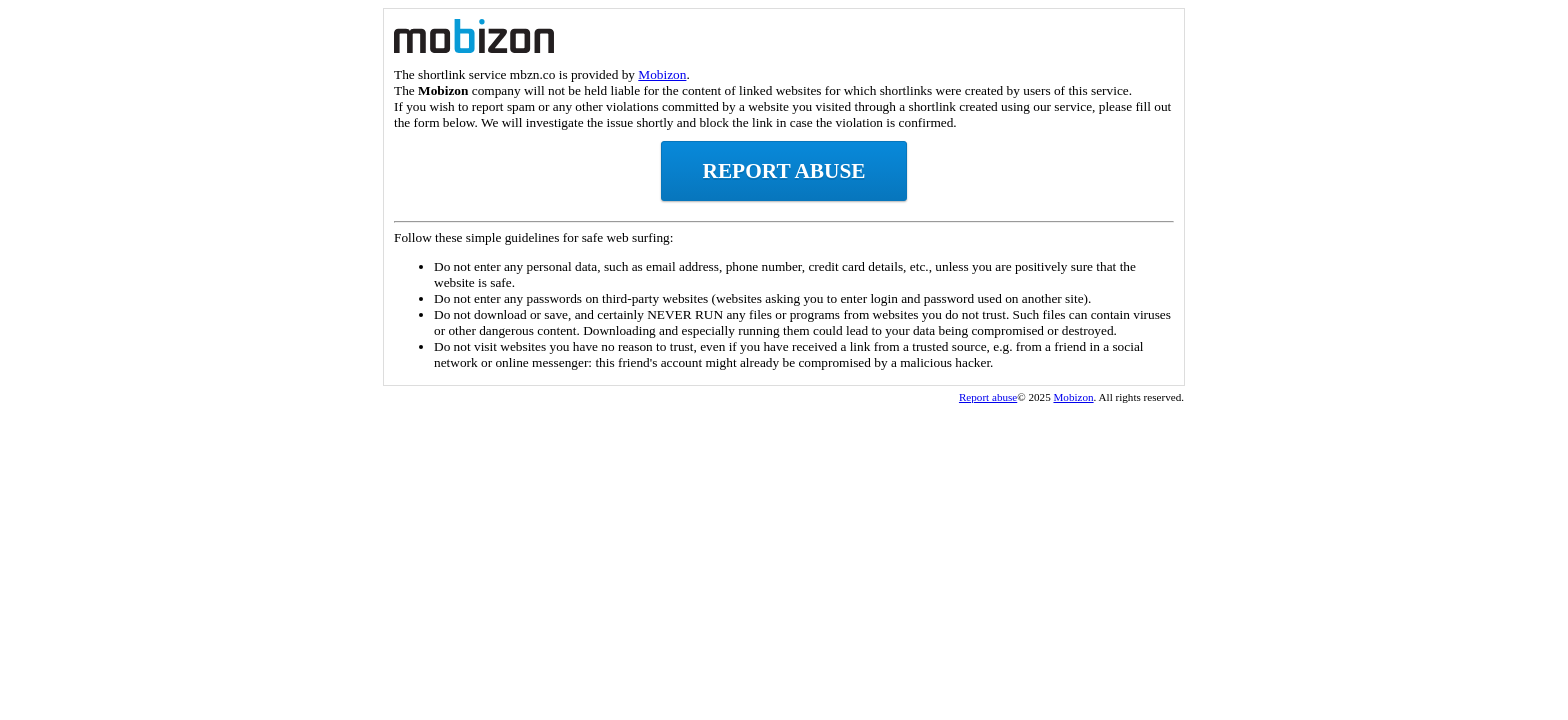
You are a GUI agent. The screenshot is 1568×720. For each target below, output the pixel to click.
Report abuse (783, 171)
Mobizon (662, 74)
